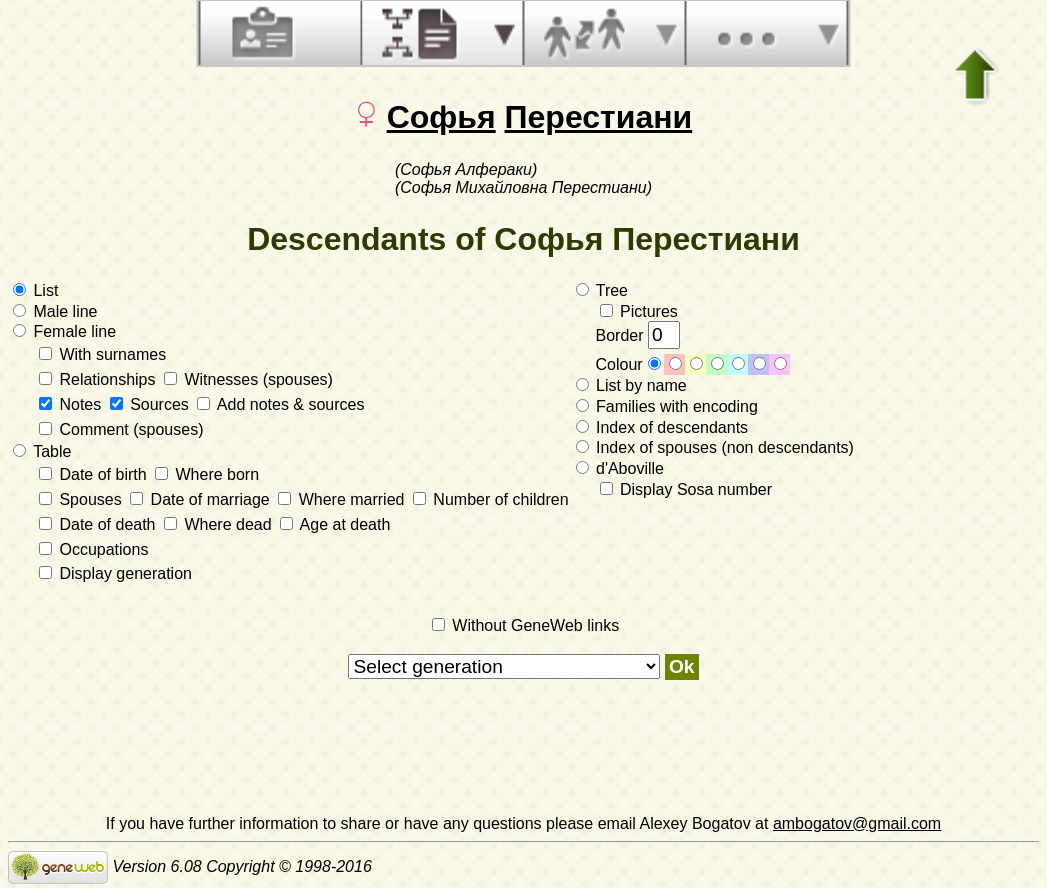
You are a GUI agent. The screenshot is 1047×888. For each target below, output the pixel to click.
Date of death (99, 524)
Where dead (220, 524)
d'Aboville (620, 468)
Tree (602, 290)
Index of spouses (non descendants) (715, 447)
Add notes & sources (280, 404)
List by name (631, 385)
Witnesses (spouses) (248, 379)
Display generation (115, 573)
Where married (343, 499)
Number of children (491, 499)
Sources (152, 404)
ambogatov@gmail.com (857, 823)
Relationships (99, 379)
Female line (64, 331)
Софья (441, 117)
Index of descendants (662, 427)
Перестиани (599, 117)
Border (638, 335)
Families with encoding (667, 406)
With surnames (102, 354)
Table (42, 451)
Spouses (82, 499)
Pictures (639, 311)
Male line (55, 311)
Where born (207, 474)
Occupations (93, 549)
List (35, 290)
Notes (72, 404)
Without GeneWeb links (525, 625)
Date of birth (95, 474)
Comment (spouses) (121, 429)
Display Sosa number (686, 489)
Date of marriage (202, 499)
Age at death (335, 524)
